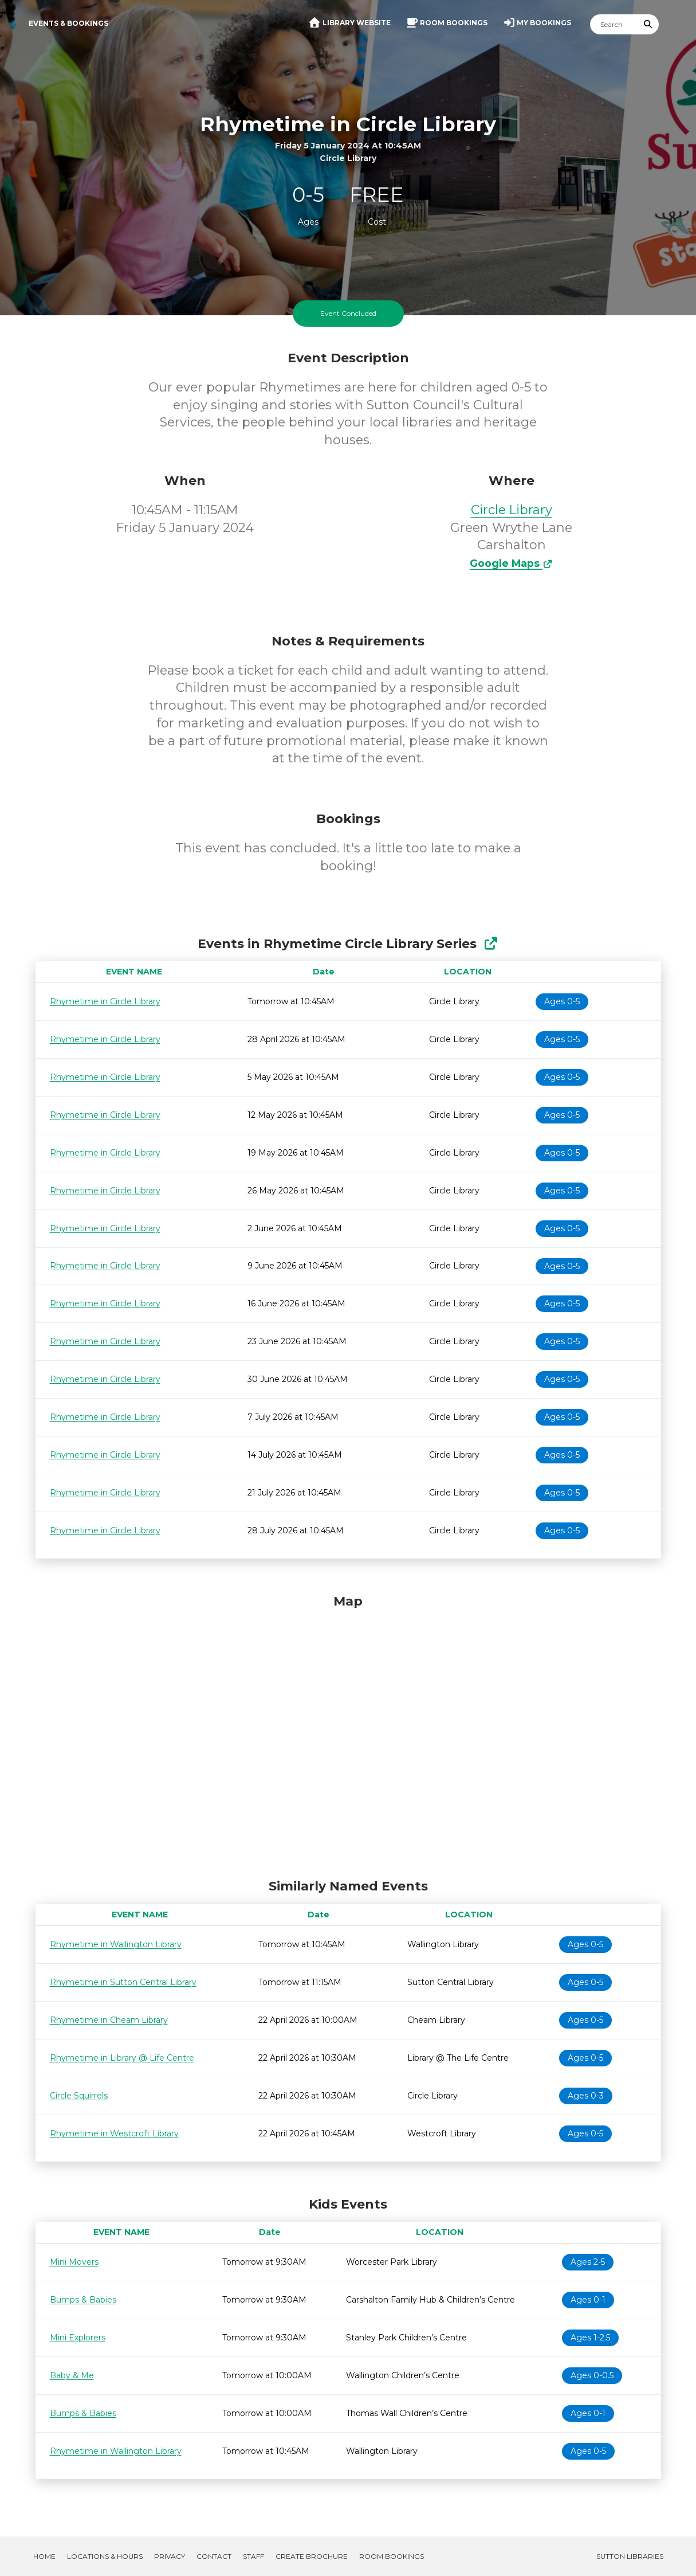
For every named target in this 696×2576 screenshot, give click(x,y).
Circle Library (511, 510)
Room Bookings (391, 2556)
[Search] (614, 24)
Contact (213, 2556)
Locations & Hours (105, 2556)
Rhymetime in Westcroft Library (114, 2133)
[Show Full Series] (490, 944)
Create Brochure (312, 2556)
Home (44, 2556)
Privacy (169, 2556)
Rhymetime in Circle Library (105, 1001)
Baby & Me (72, 2375)
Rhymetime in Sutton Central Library (123, 1982)
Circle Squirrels (79, 2095)
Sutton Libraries (629, 2556)
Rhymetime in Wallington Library (116, 1944)
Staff (253, 2556)
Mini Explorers (77, 2337)
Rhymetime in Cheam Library (109, 2020)
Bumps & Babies (83, 2300)
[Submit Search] (648, 24)
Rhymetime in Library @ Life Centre (122, 2058)
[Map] (348, 1733)
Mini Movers (74, 2262)
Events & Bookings (68, 23)
